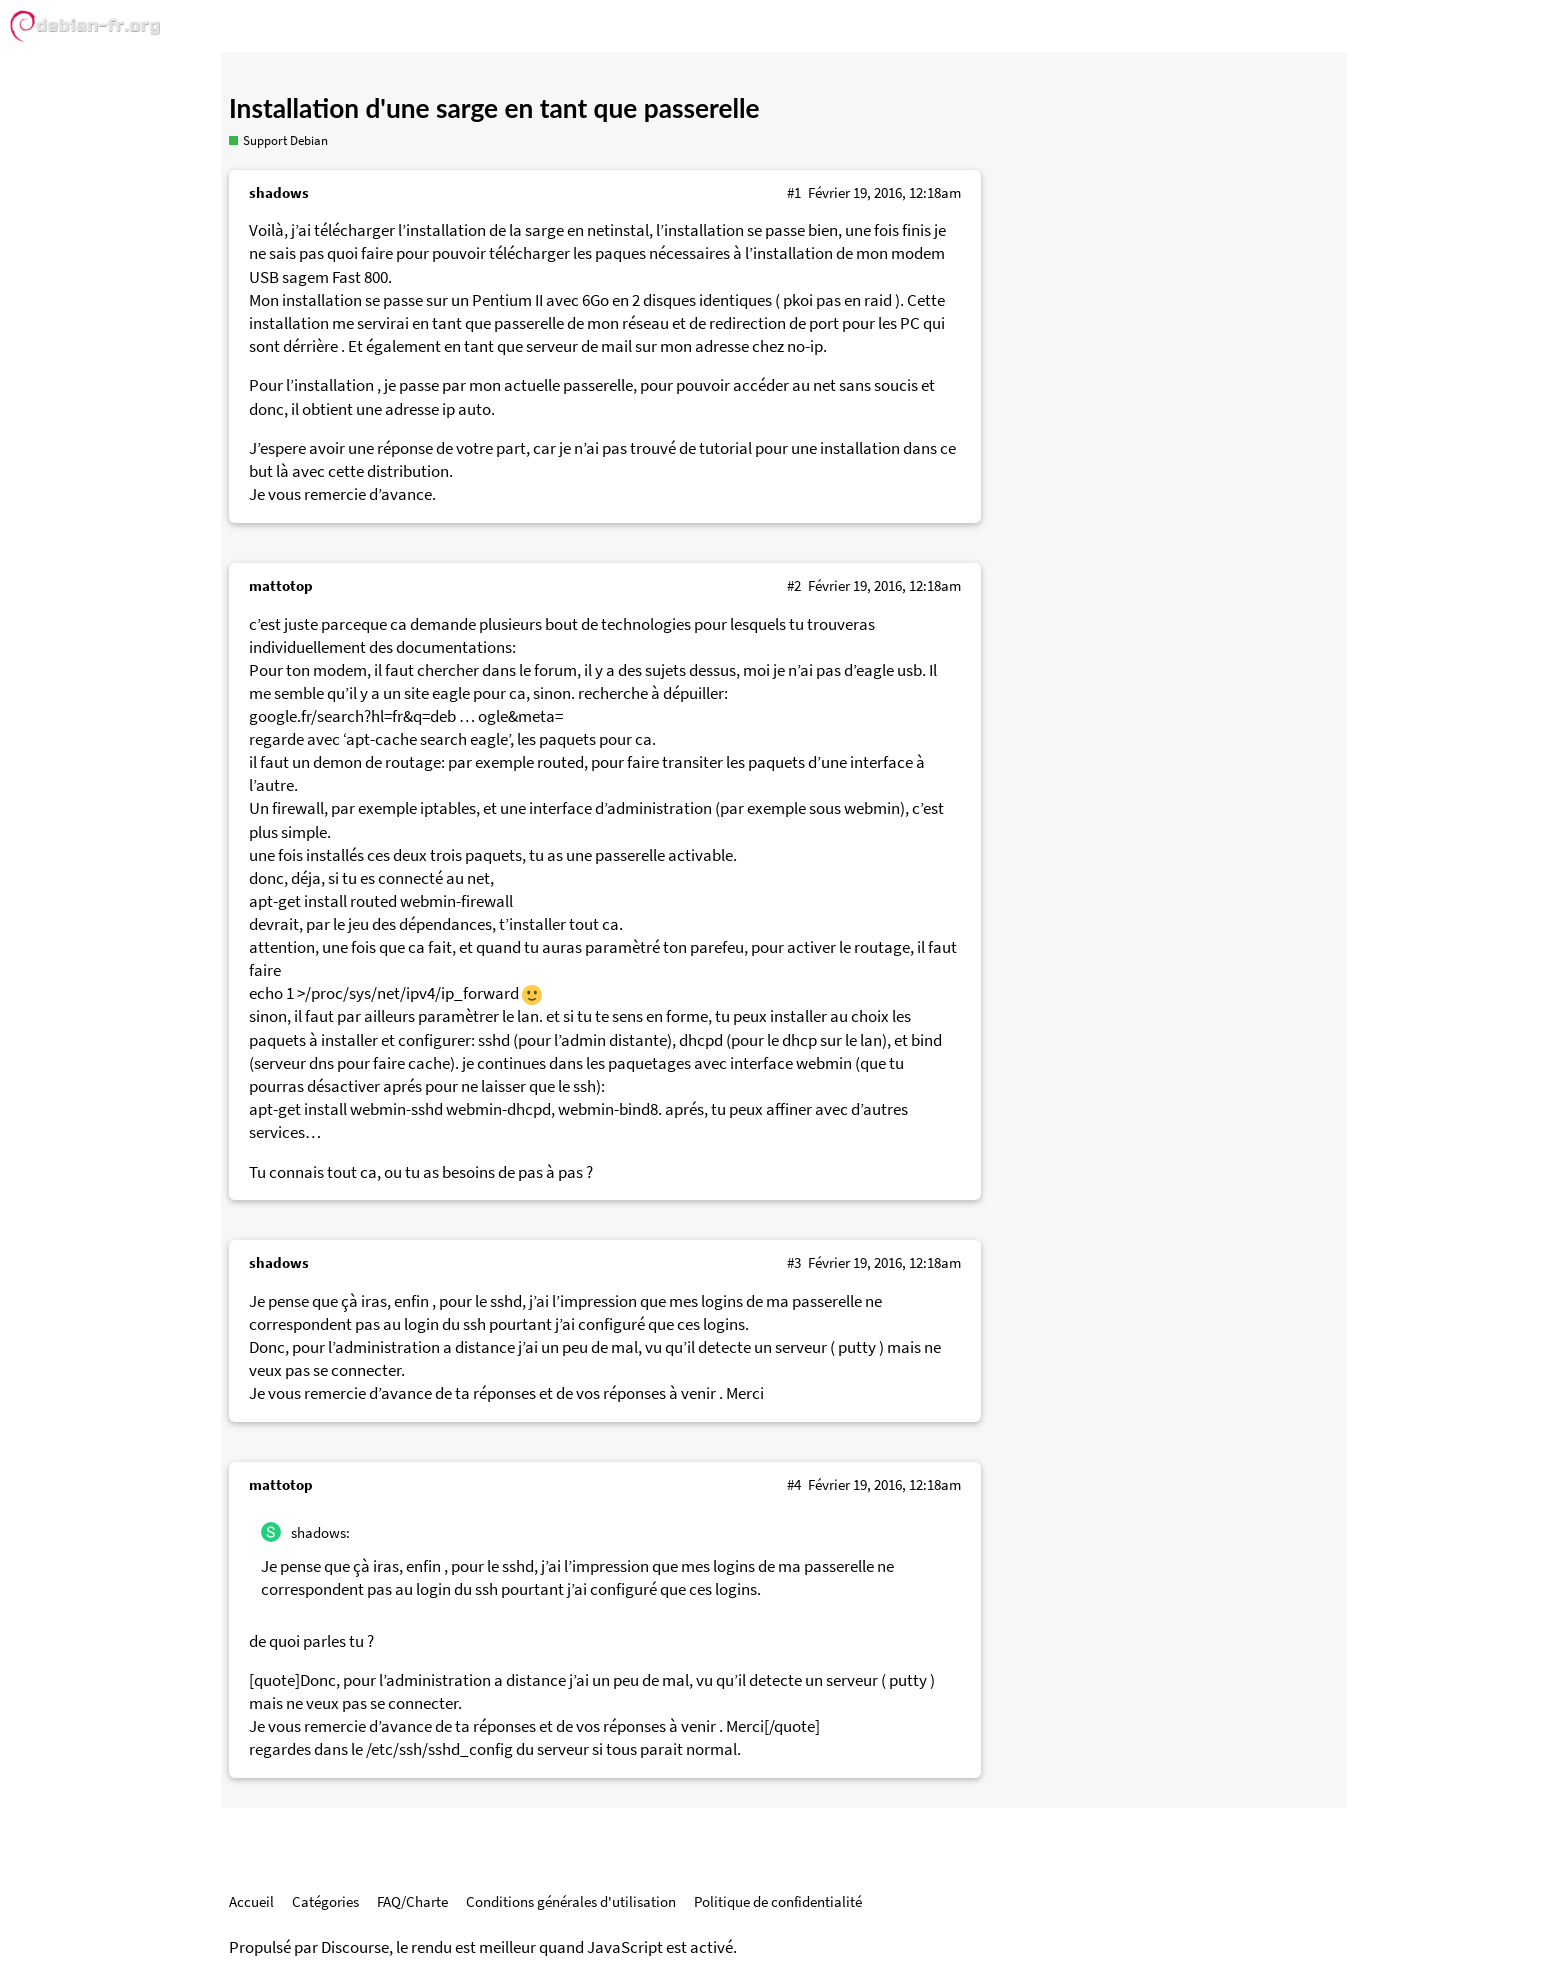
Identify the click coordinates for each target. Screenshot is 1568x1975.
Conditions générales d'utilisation (571, 1901)
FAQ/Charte (412, 1901)
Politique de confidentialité (778, 1901)
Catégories (325, 1901)
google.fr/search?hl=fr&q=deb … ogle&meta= (406, 716)
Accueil (251, 1901)
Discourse (355, 1947)
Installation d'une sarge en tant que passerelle (494, 108)
